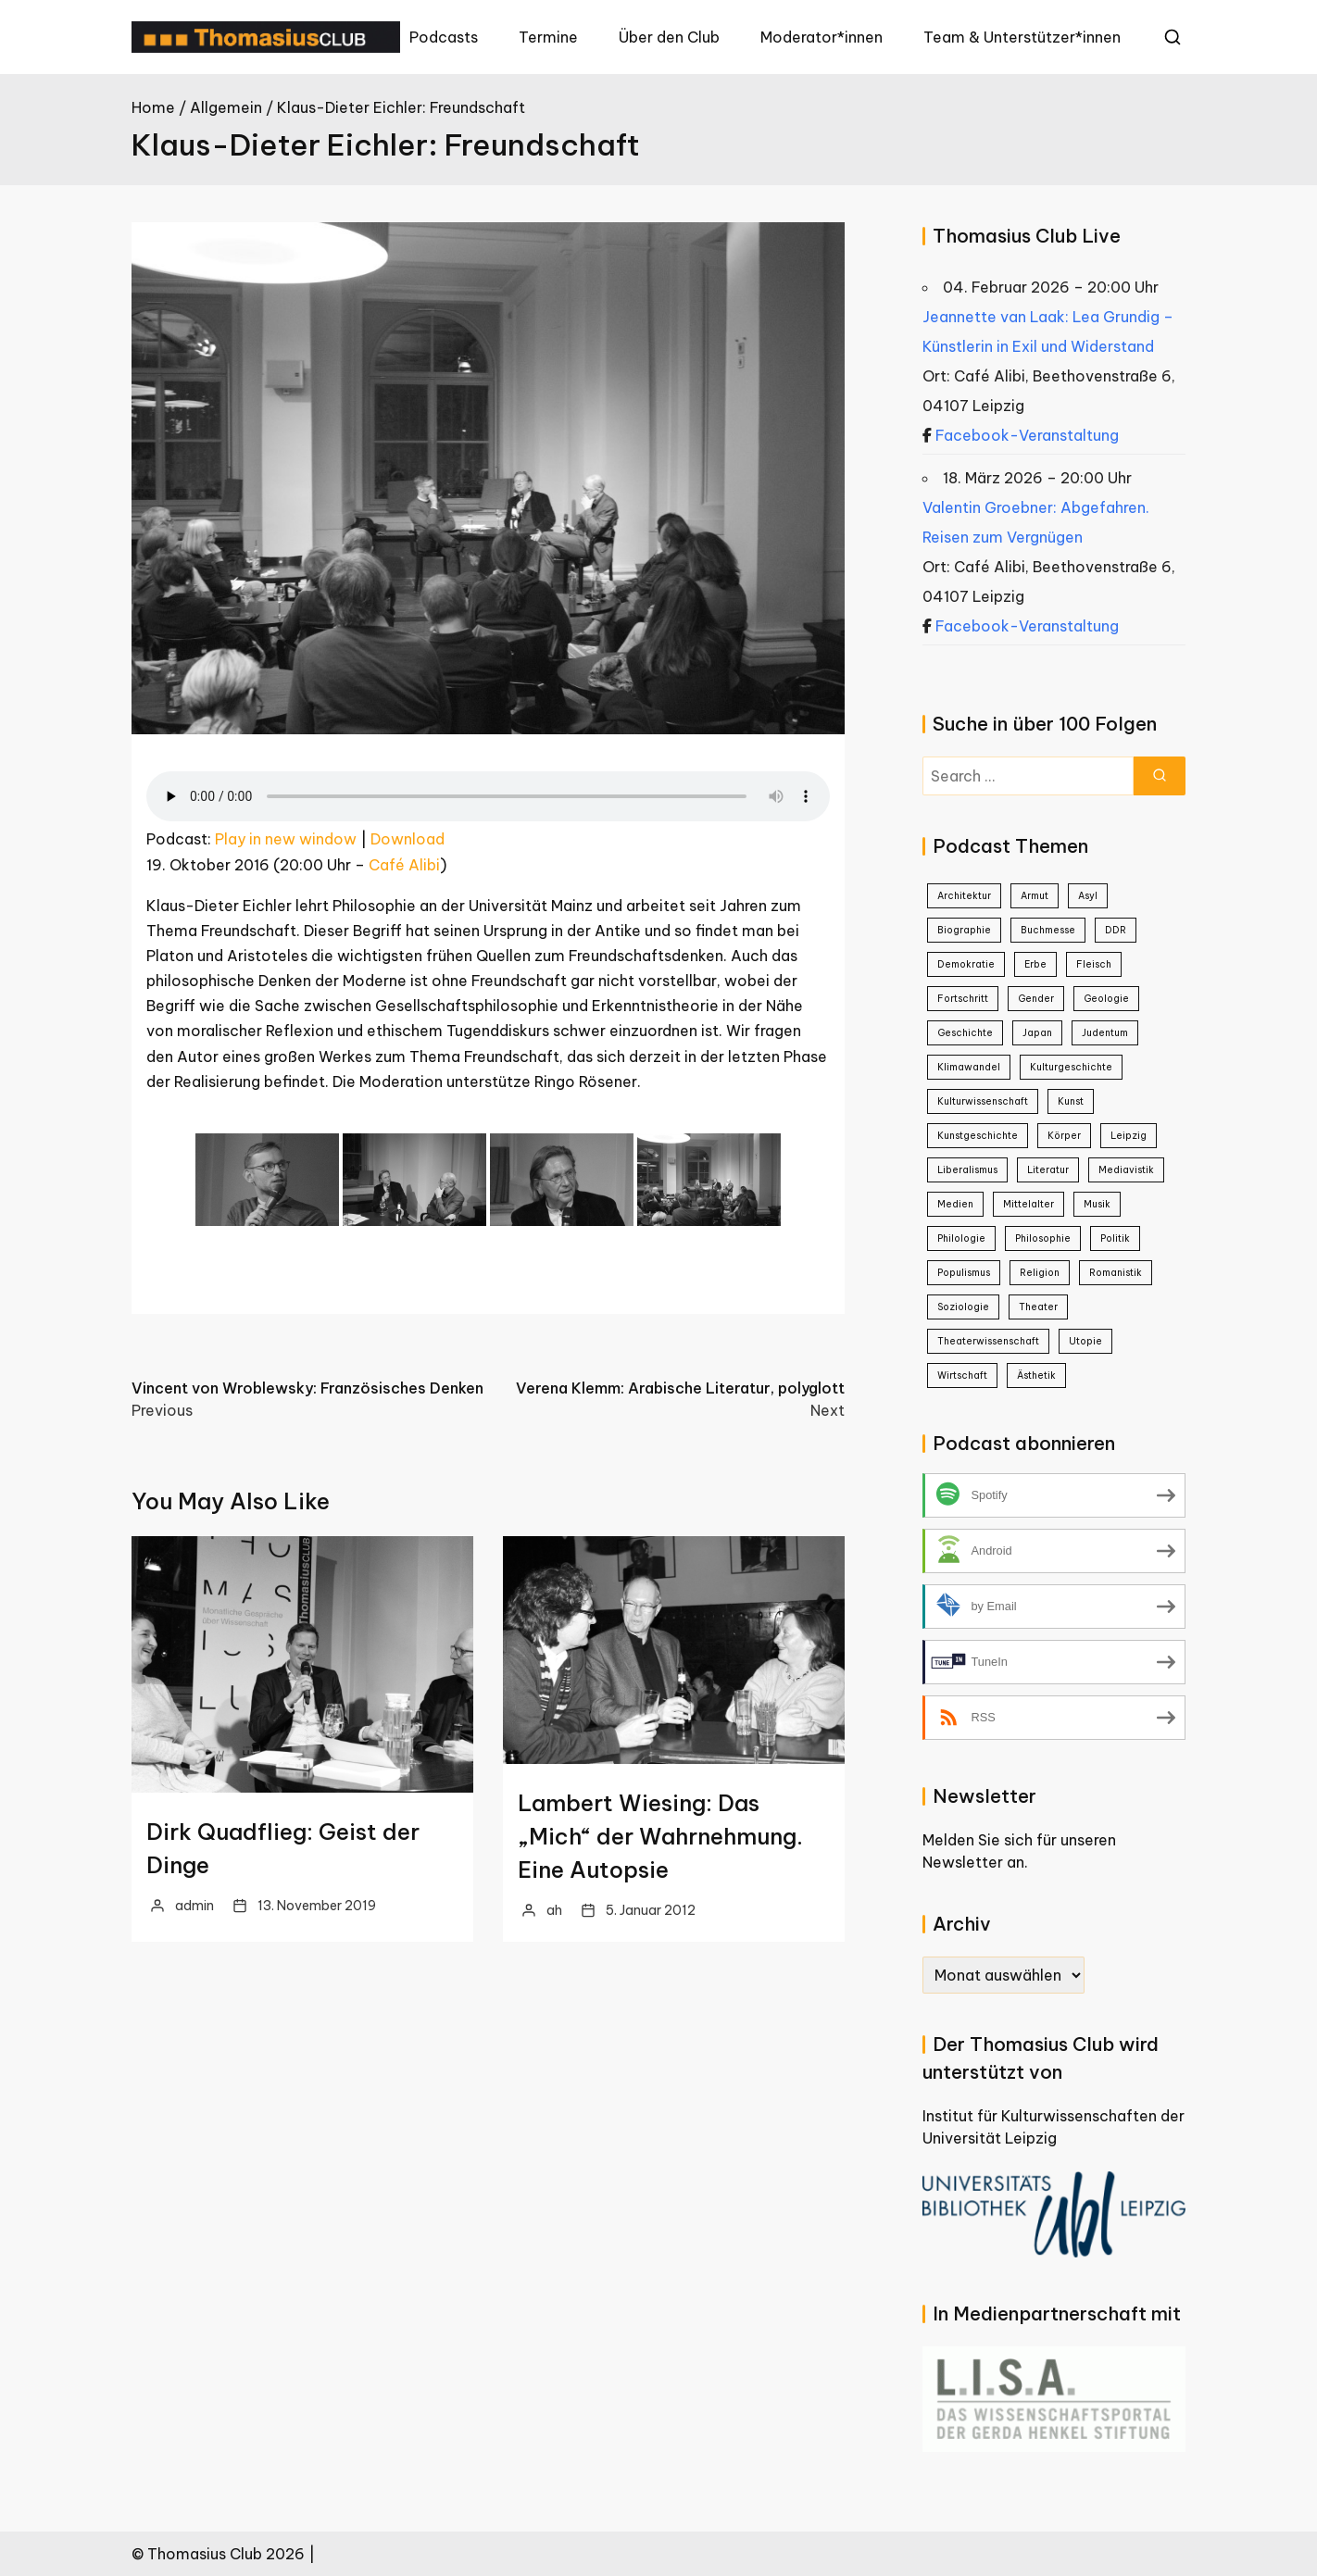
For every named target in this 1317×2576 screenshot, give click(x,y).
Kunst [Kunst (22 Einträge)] (1071, 1101)
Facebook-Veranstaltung (1027, 435)
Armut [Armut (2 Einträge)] (1034, 896)
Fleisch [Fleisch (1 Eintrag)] (1093, 964)
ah (554, 1910)
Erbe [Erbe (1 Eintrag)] (1035, 964)
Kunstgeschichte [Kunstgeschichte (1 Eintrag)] (977, 1136)
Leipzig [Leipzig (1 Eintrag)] (1128, 1136)
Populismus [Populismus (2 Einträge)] (963, 1273)
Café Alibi (404, 865)
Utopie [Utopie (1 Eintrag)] (1085, 1341)
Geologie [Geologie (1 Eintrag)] (1106, 999)
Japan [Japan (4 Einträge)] (1037, 1033)
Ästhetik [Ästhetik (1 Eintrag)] (1036, 1375)
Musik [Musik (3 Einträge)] (1097, 1204)
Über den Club (669, 37)
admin (194, 1905)
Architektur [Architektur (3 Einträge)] (964, 896)
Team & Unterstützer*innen (1022, 37)
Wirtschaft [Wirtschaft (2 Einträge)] (962, 1375)
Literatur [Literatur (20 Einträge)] (1048, 1170)
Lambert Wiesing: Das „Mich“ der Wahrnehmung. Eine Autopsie (660, 1836)
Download (407, 839)
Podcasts (443, 37)
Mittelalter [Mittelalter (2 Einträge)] (1028, 1204)
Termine (548, 37)
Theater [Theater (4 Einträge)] (1038, 1307)
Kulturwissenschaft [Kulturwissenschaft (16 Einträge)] (982, 1101)
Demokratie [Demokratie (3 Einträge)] (966, 964)
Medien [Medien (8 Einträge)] (955, 1204)
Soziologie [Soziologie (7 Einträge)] (963, 1307)
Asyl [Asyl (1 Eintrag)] (1088, 896)
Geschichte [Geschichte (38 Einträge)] (965, 1033)
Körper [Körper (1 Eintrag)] (1064, 1136)
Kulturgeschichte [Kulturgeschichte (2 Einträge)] (1071, 1067)
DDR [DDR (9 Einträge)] (1115, 930)
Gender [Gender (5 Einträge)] (1036, 999)
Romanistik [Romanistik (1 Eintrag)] (1115, 1273)
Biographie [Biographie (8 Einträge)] (964, 930)
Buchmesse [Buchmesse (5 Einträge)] (1048, 930)
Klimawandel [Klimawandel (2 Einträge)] (968, 1067)
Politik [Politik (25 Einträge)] (1115, 1238)
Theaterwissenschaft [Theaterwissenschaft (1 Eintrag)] (988, 1341)
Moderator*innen (821, 37)
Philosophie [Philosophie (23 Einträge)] (1043, 1238)
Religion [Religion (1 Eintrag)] (1040, 1273)
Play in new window (286, 839)
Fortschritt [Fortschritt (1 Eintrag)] (962, 999)
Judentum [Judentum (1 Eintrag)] (1105, 1033)
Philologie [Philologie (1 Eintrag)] (961, 1238)
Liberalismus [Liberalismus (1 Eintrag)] (967, 1170)
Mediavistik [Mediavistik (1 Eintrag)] (1126, 1170)
